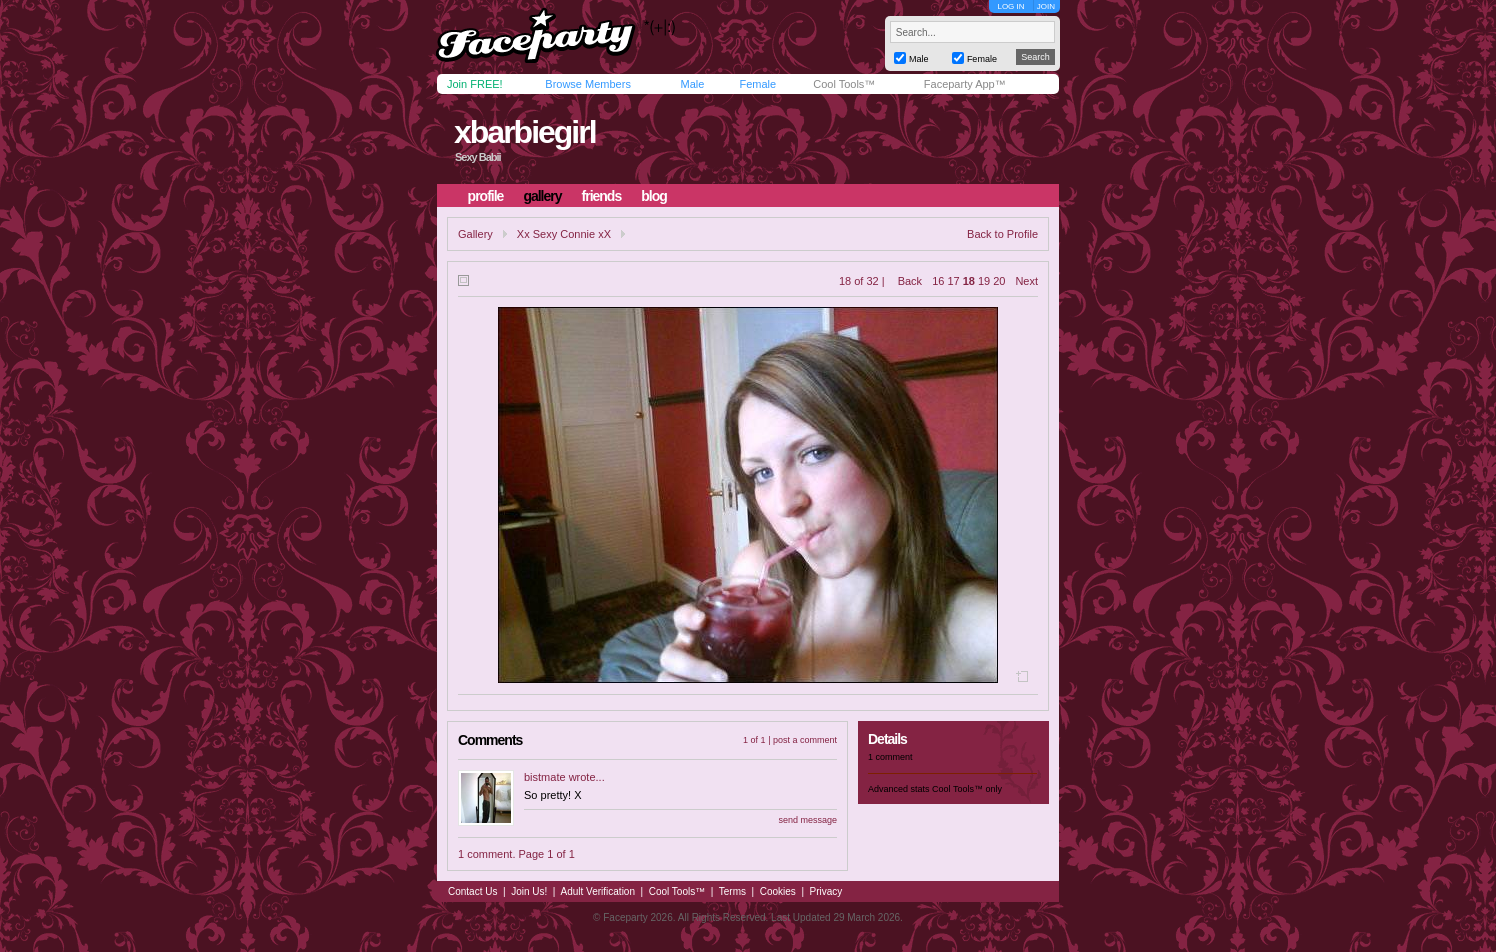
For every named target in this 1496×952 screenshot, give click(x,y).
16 (938, 281)
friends (602, 196)
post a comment (805, 740)
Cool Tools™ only (967, 789)
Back (910, 281)
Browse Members (588, 84)
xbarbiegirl (525, 132)
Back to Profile (1002, 234)
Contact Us (472, 891)
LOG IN (1010, 6)
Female (757, 84)
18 (969, 281)
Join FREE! (475, 84)
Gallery (475, 234)
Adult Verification (597, 891)
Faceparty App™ (965, 84)
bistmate (545, 777)
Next (1026, 281)
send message (807, 820)
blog (654, 196)
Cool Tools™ (844, 84)
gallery (542, 196)
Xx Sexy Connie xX (564, 234)
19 (984, 281)
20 (999, 281)
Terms (732, 891)
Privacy (826, 891)
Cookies (778, 891)
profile (486, 196)
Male (692, 84)
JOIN (1046, 6)
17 (953, 281)
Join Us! (529, 891)
